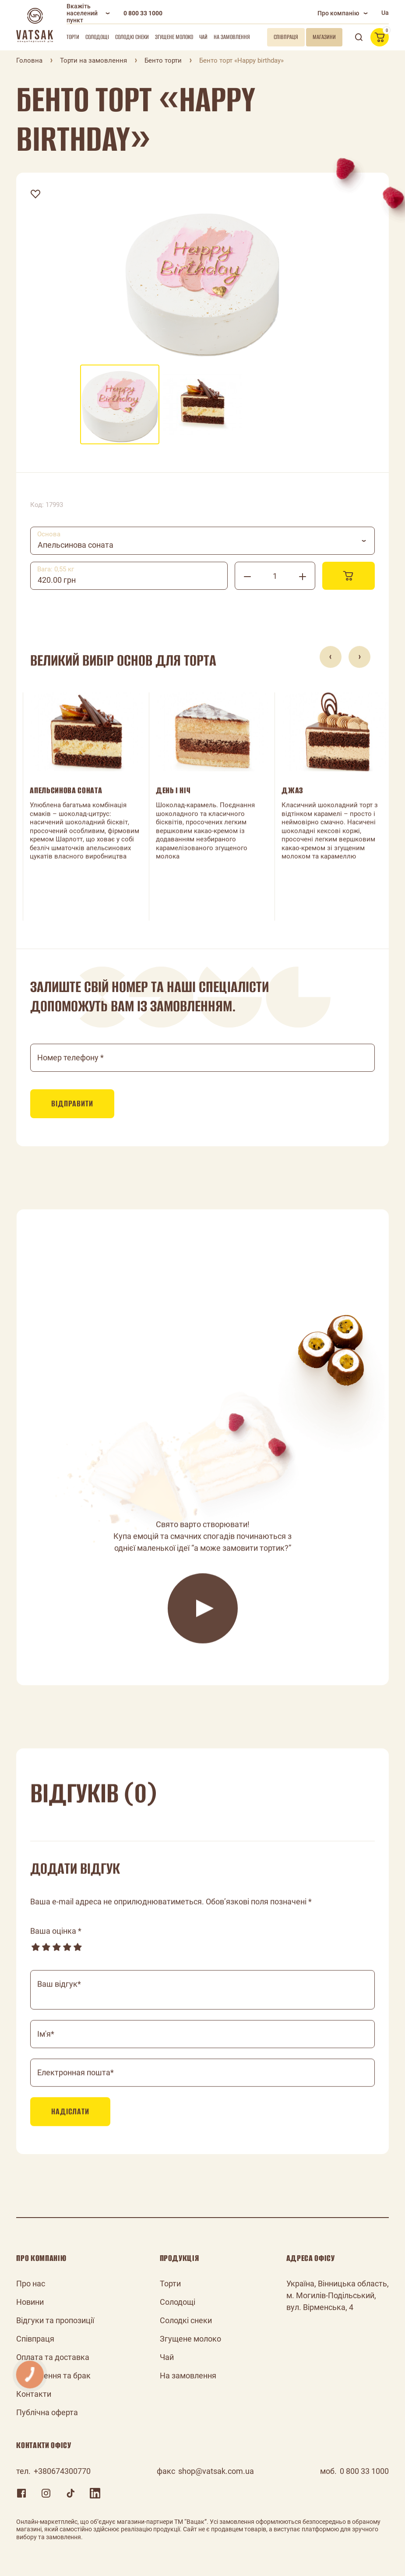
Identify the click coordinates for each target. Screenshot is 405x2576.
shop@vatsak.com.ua (216, 2471)
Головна (29, 60)
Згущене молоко (174, 37)
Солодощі (97, 37)
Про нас (30, 2283)
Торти (73, 37)
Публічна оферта (47, 2412)
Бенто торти (163, 60)
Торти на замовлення (93, 60)
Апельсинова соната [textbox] (75, 544)
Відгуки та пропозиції (55, 2320)
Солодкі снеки (132, 37)
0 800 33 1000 (142, 13)
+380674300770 (62, 2471)
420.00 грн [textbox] (57, 580)
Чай (203, 37)
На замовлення (232, 37)
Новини (30, 2302)
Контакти (33, 2394)
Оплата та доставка (52, 2357)
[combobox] (202, 541)
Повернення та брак (53, 2375)
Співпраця (35, 2338)
